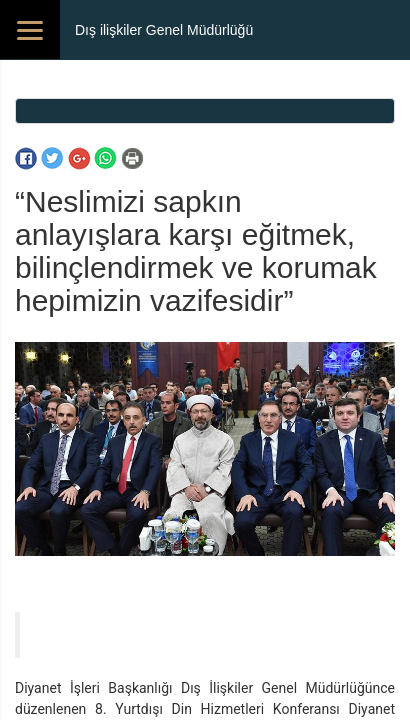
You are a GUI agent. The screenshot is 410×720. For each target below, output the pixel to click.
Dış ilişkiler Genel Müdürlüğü (164, 30)
